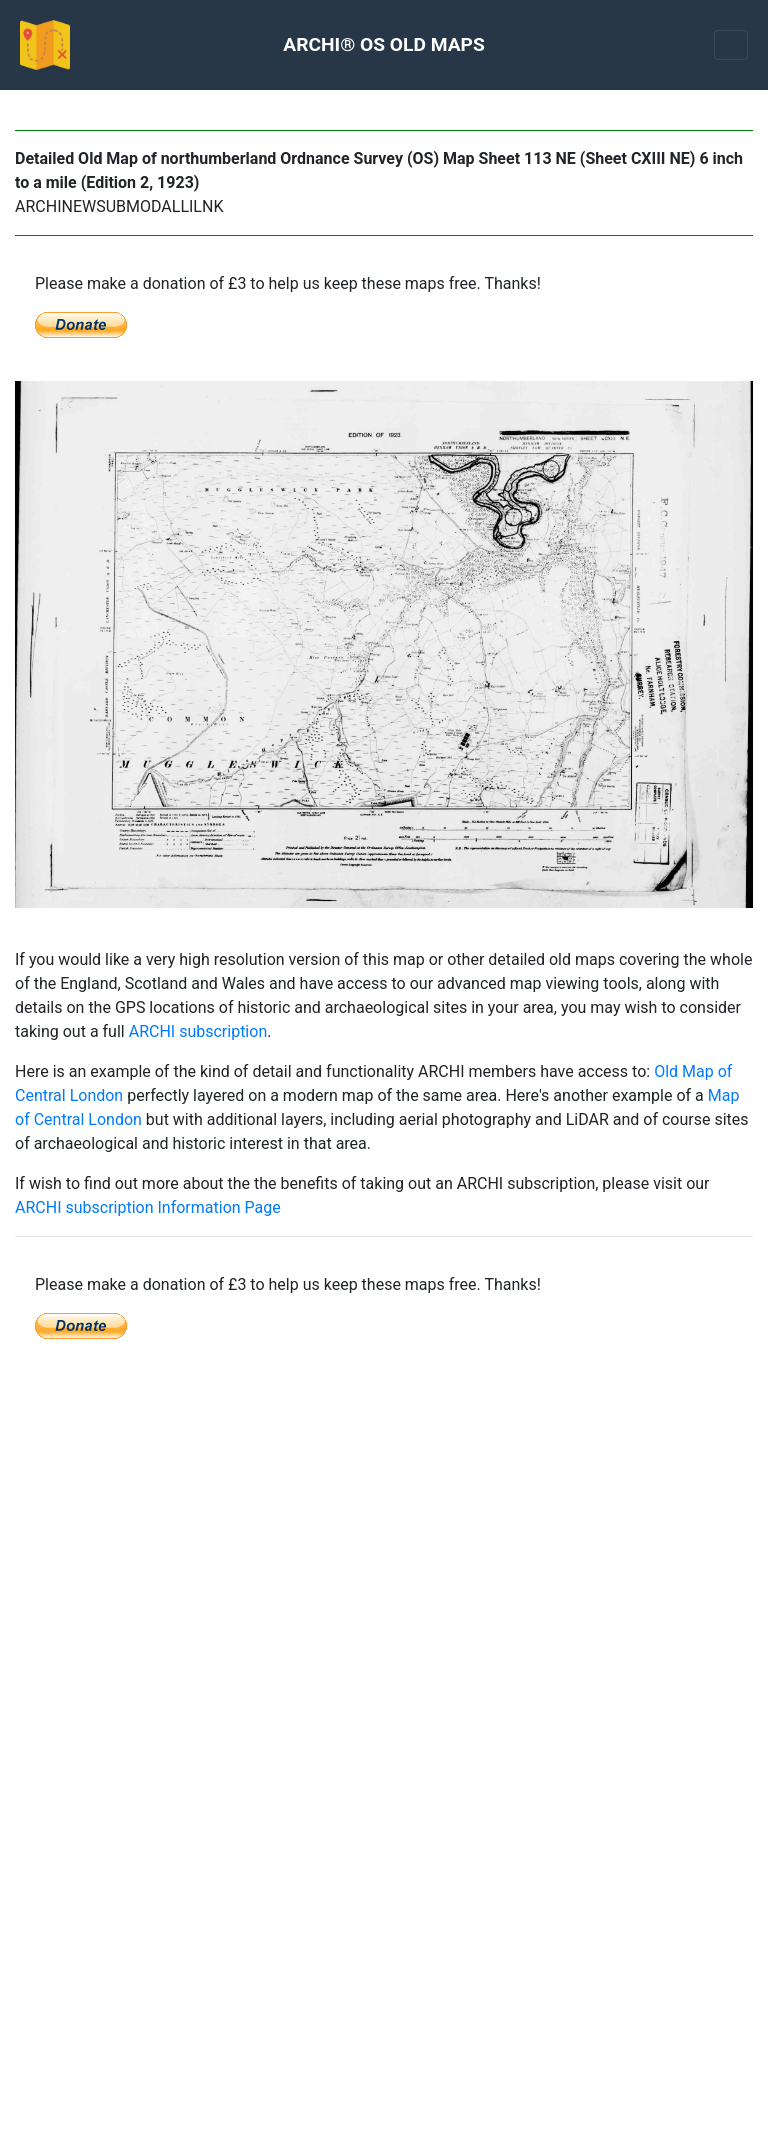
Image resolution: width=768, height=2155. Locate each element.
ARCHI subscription (198, 1031)
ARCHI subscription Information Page (148, 1207)
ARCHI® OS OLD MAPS (383, 44)
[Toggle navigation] (731, 45)
